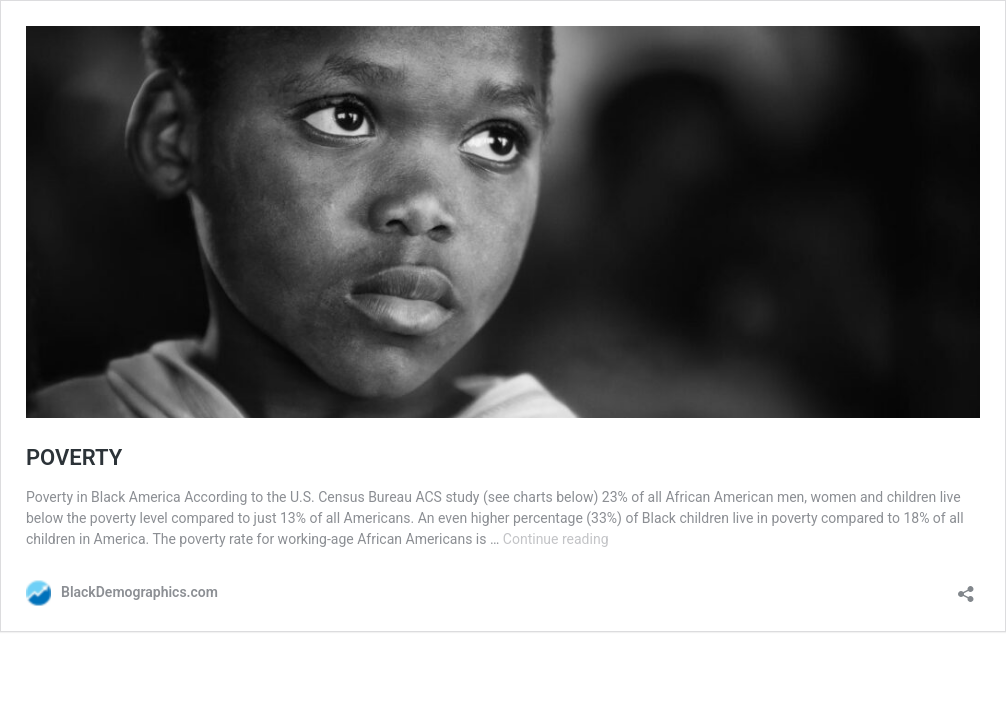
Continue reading (556, 539)
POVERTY (74, 457)
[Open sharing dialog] (966, 587)
